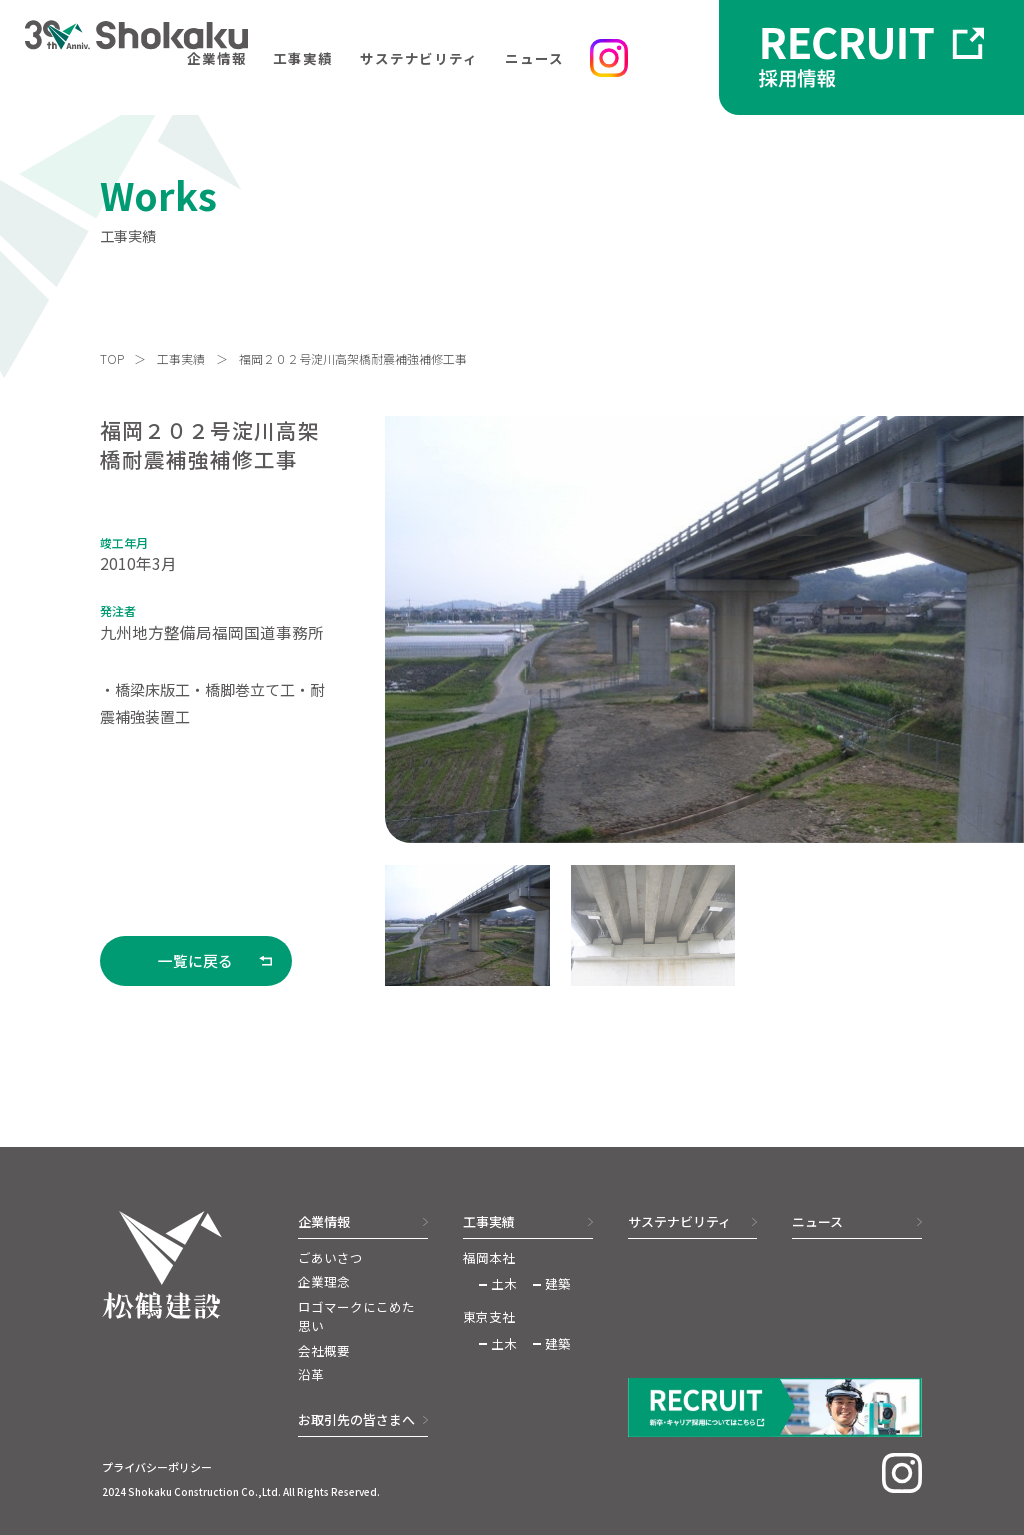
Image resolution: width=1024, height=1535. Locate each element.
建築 (558, 1284)
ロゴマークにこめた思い (356, 1316)
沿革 (311, 1375)
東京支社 (489, 1317)
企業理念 (324, 1282)
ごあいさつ (330, 1258)
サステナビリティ (419, 58)
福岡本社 (489, 1258)
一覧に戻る (195, 960)
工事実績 (303, 58)
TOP (112, 359)
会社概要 (324, 1351)
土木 (504, 1284)
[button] (467, 926)
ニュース (534, 58)
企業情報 (217, 58)
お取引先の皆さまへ (356, 1419)
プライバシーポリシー (157, 1467)
